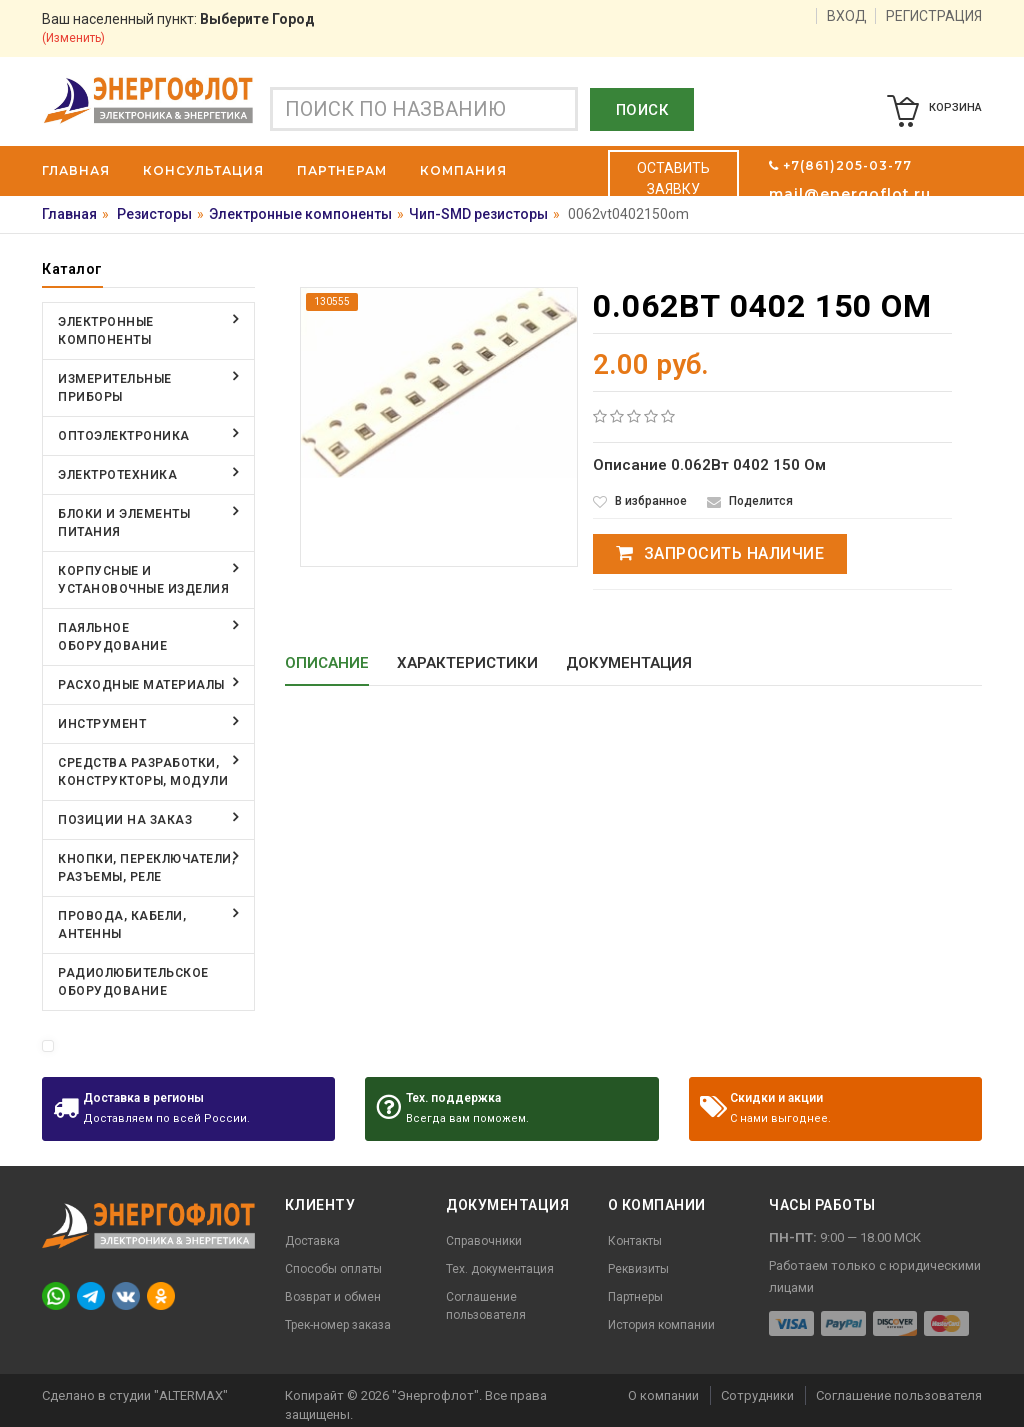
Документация (629, 663)
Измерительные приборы (115, 388)
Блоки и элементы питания (124, 523)
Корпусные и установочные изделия (143, 580)
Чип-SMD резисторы (478, 214)
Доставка (312, 1241)
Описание (327, 663)
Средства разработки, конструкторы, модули (143, 772)
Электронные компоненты (300, 214)
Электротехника (117, 475)
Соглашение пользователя (899, 1395)
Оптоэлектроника (124, 436)
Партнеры (635, 1297)
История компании (661, 1325)
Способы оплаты (333, 1269)
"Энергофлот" (435, 1395)
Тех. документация (500, 1269)
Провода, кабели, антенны (122, 925)
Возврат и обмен (333, 1297)
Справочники (484, 1241)
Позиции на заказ (125, 820)
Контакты (635, 1241)
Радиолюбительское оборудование (133, 982)
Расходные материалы (141, 685)
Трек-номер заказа (338, 1325)
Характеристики (467, 663)
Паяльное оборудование (112, 637)
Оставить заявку (673, 178)
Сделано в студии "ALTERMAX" (135, 1395)
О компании (663, 1395)
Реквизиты (638, 1269)
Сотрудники (757, 1395)
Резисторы (154, 214)
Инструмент (102, 724)
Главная (69, 214)
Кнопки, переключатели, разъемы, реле (146, 868)
